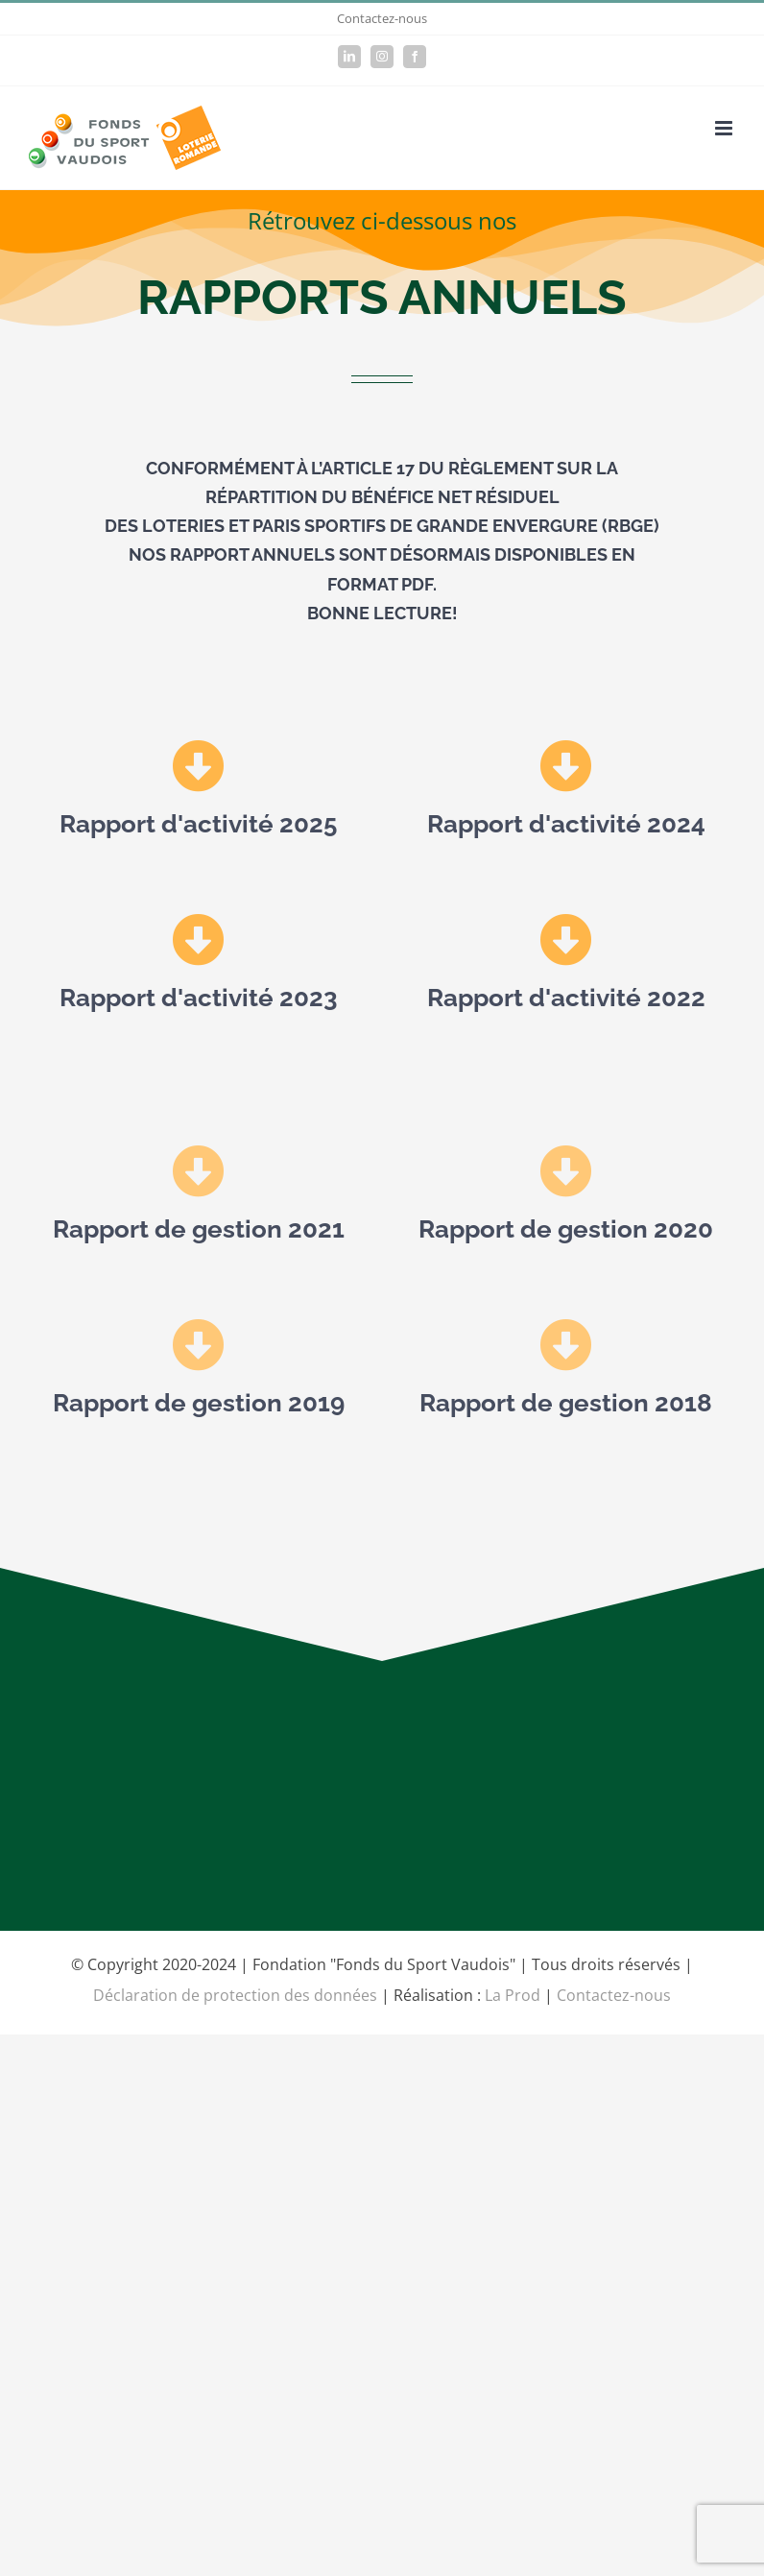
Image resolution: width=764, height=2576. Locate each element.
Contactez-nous (382, 18)
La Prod (512, 1995)
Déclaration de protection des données (235, 1995)
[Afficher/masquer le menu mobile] (725, 128)
